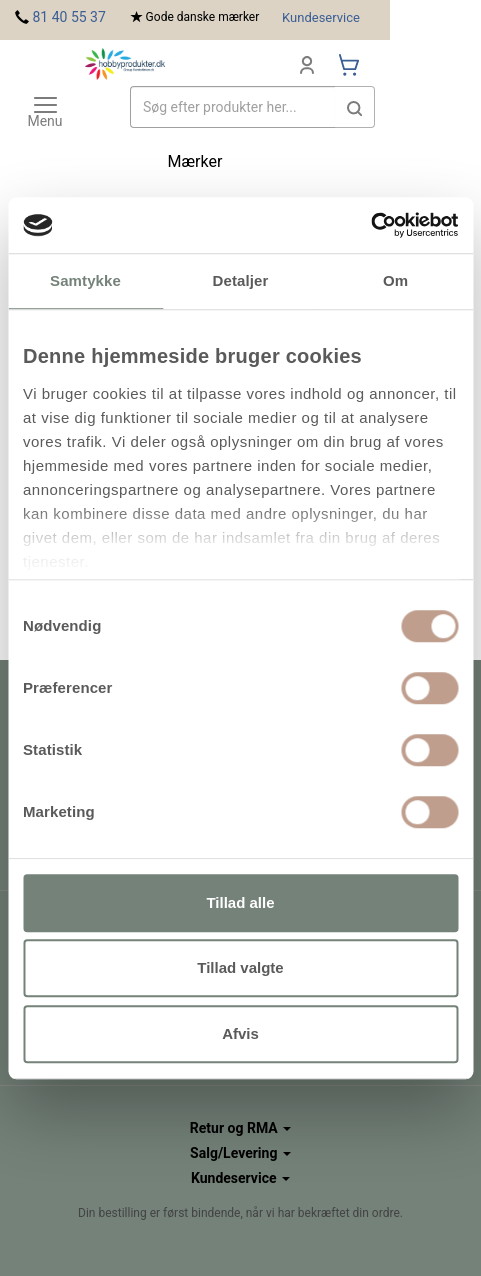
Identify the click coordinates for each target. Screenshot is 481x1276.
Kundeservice (321, 17)
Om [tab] (395, 280)
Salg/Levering (240, 1153)
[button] (355, 107)
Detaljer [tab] (241, 280)
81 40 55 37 (68, 17)
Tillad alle (240, 902)
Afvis (240, 1033)
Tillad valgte (240, 967)
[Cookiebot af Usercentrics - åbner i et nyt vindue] (370, 225)
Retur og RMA (240, 1128)
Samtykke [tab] (85, 280)
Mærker (195, 161)
